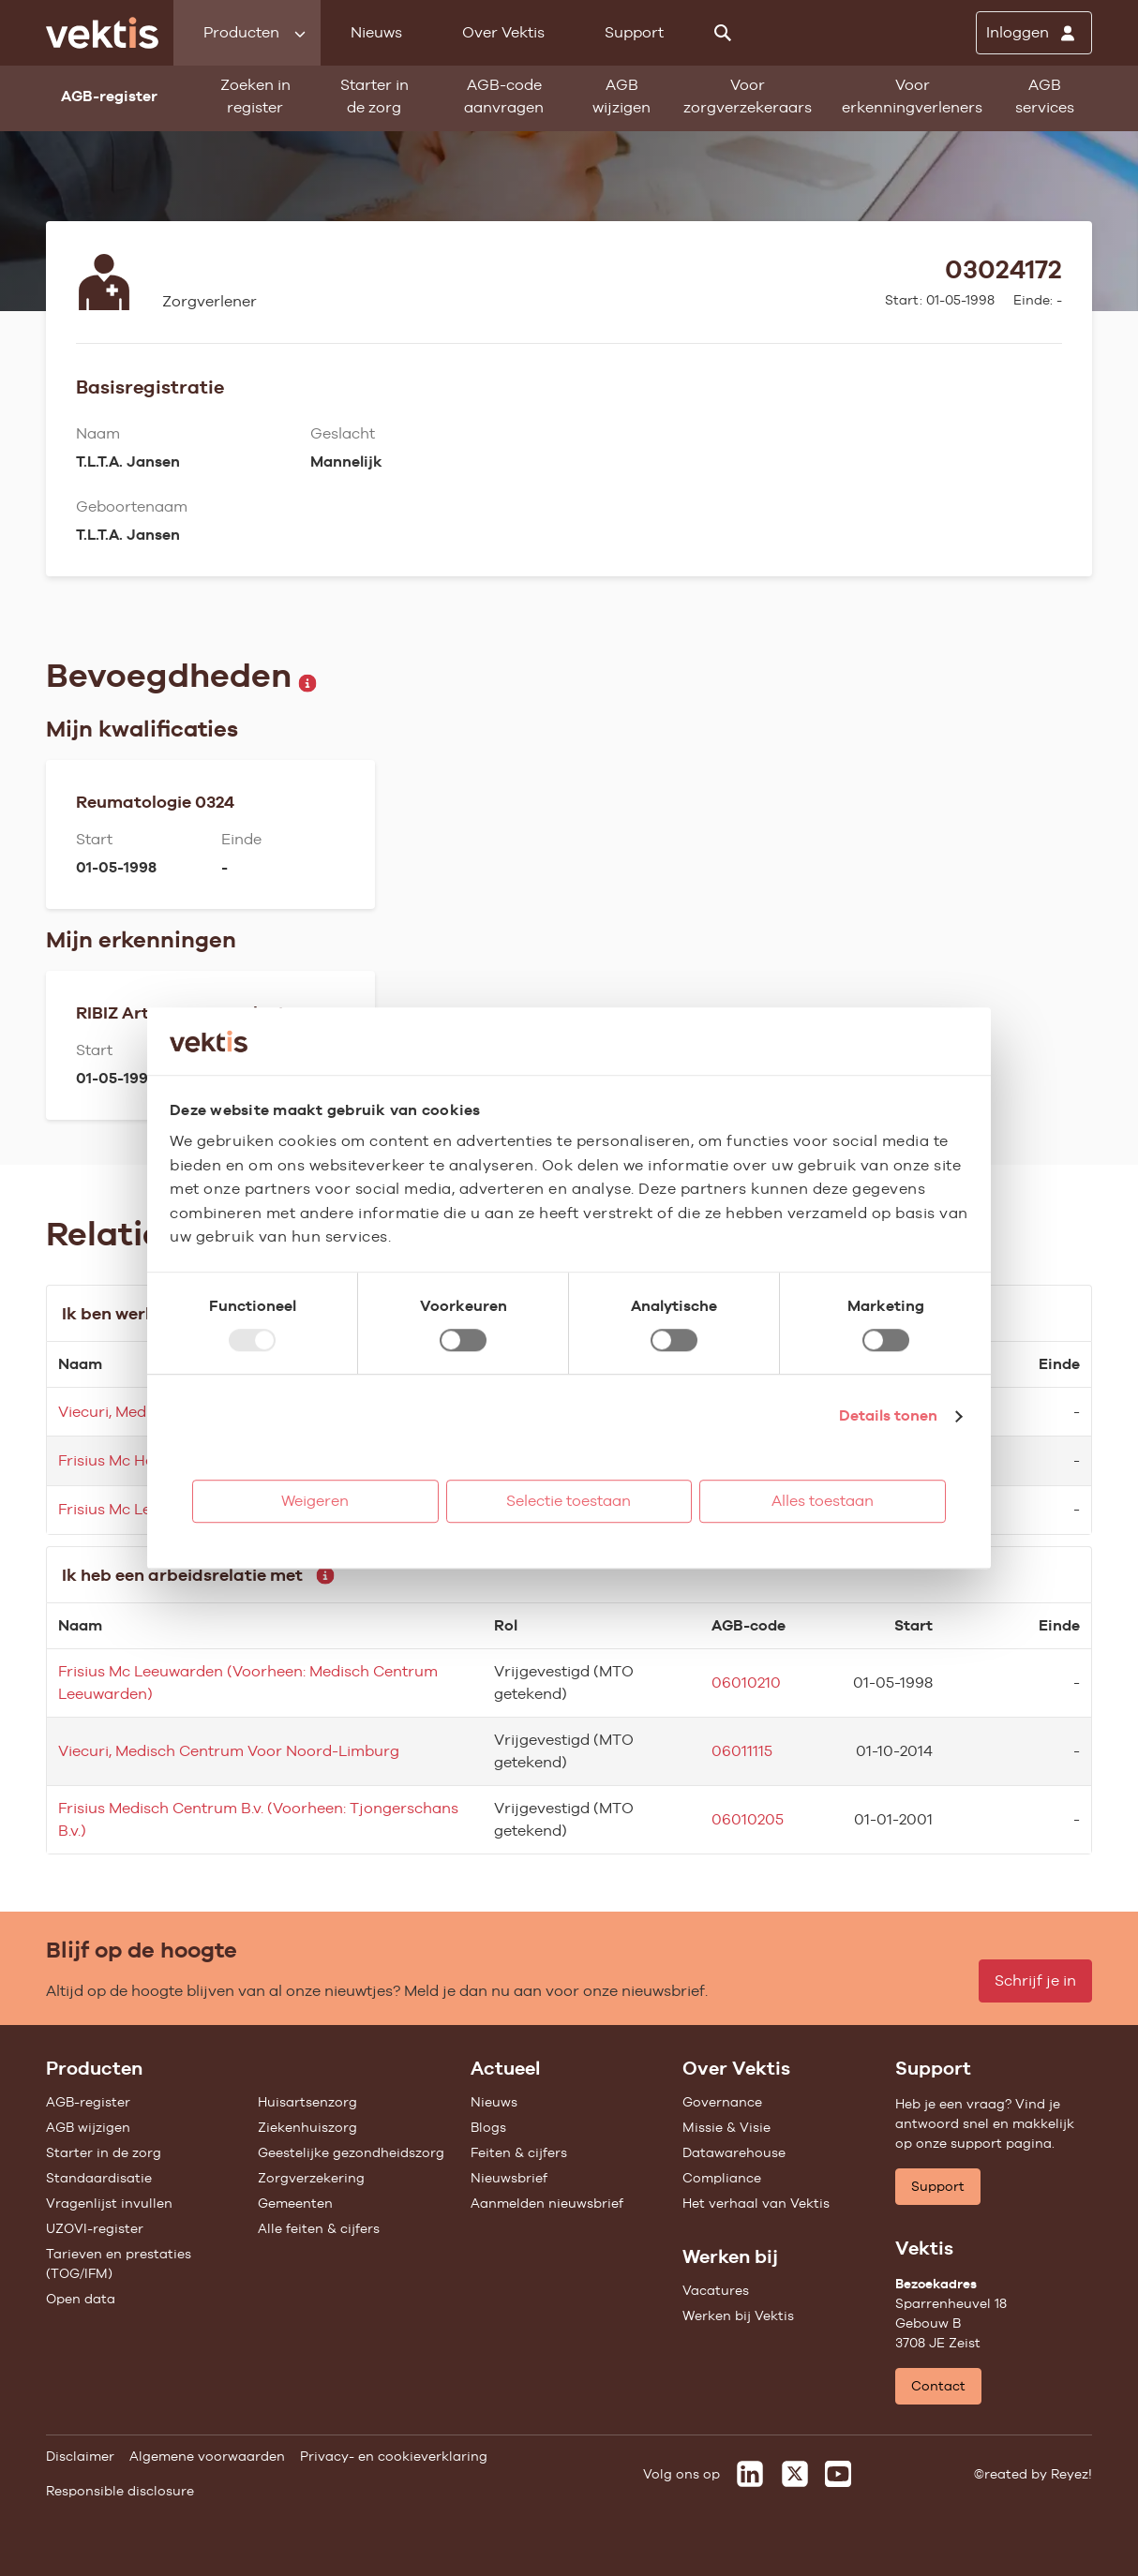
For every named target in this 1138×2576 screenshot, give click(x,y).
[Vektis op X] (795, 2474)
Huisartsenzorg (307, 2101)
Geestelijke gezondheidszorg (351, 2152)
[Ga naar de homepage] (102, 33)
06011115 (741, 1751)
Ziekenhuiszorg (307, 2127)
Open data (80, 2298)
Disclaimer (80, 2456)
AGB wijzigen (621, 96)
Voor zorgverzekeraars (747, 96)
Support (634, 32)
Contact (938, 2385)
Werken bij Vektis (738, 2315)
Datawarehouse (734, 2152)
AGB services (1044, 96)
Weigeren (315, 1501)
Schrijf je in (1035, 1980)
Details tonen (888, 1415)
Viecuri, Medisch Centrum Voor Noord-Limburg (228, 1751)
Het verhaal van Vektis (756, 2203)
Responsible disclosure (120, 2490)
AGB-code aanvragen (504, 96)
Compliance (721, 2177)
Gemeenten (295, 2203)
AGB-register (88, 2101)
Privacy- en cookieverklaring (393, 2456)
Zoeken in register (255, 96)
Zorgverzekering (311, 2177)
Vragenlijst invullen (109, 2203)
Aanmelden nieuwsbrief (547, 2203)
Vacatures (715, 2290)
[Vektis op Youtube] (838, 2474)
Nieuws (376, 32)
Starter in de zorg (374, 96)
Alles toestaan (822, 1501)
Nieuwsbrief (509, 2177)
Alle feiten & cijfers (319, 2228)
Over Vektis (503, 32)
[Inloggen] (1034, 32)
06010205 (747, 1819)
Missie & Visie (726, 2127)
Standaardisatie (99, 2177)
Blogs (488, 2127)
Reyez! (1071, 2473)
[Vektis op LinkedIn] (750, 2474)
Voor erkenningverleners (912, 96)
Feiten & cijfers (519, 2152)
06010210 (746, 1682)
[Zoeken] (723, 33)
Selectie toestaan (568, 1501)
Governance (722, 2101)
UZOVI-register (94, 2228)
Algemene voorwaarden (207, 2456)
